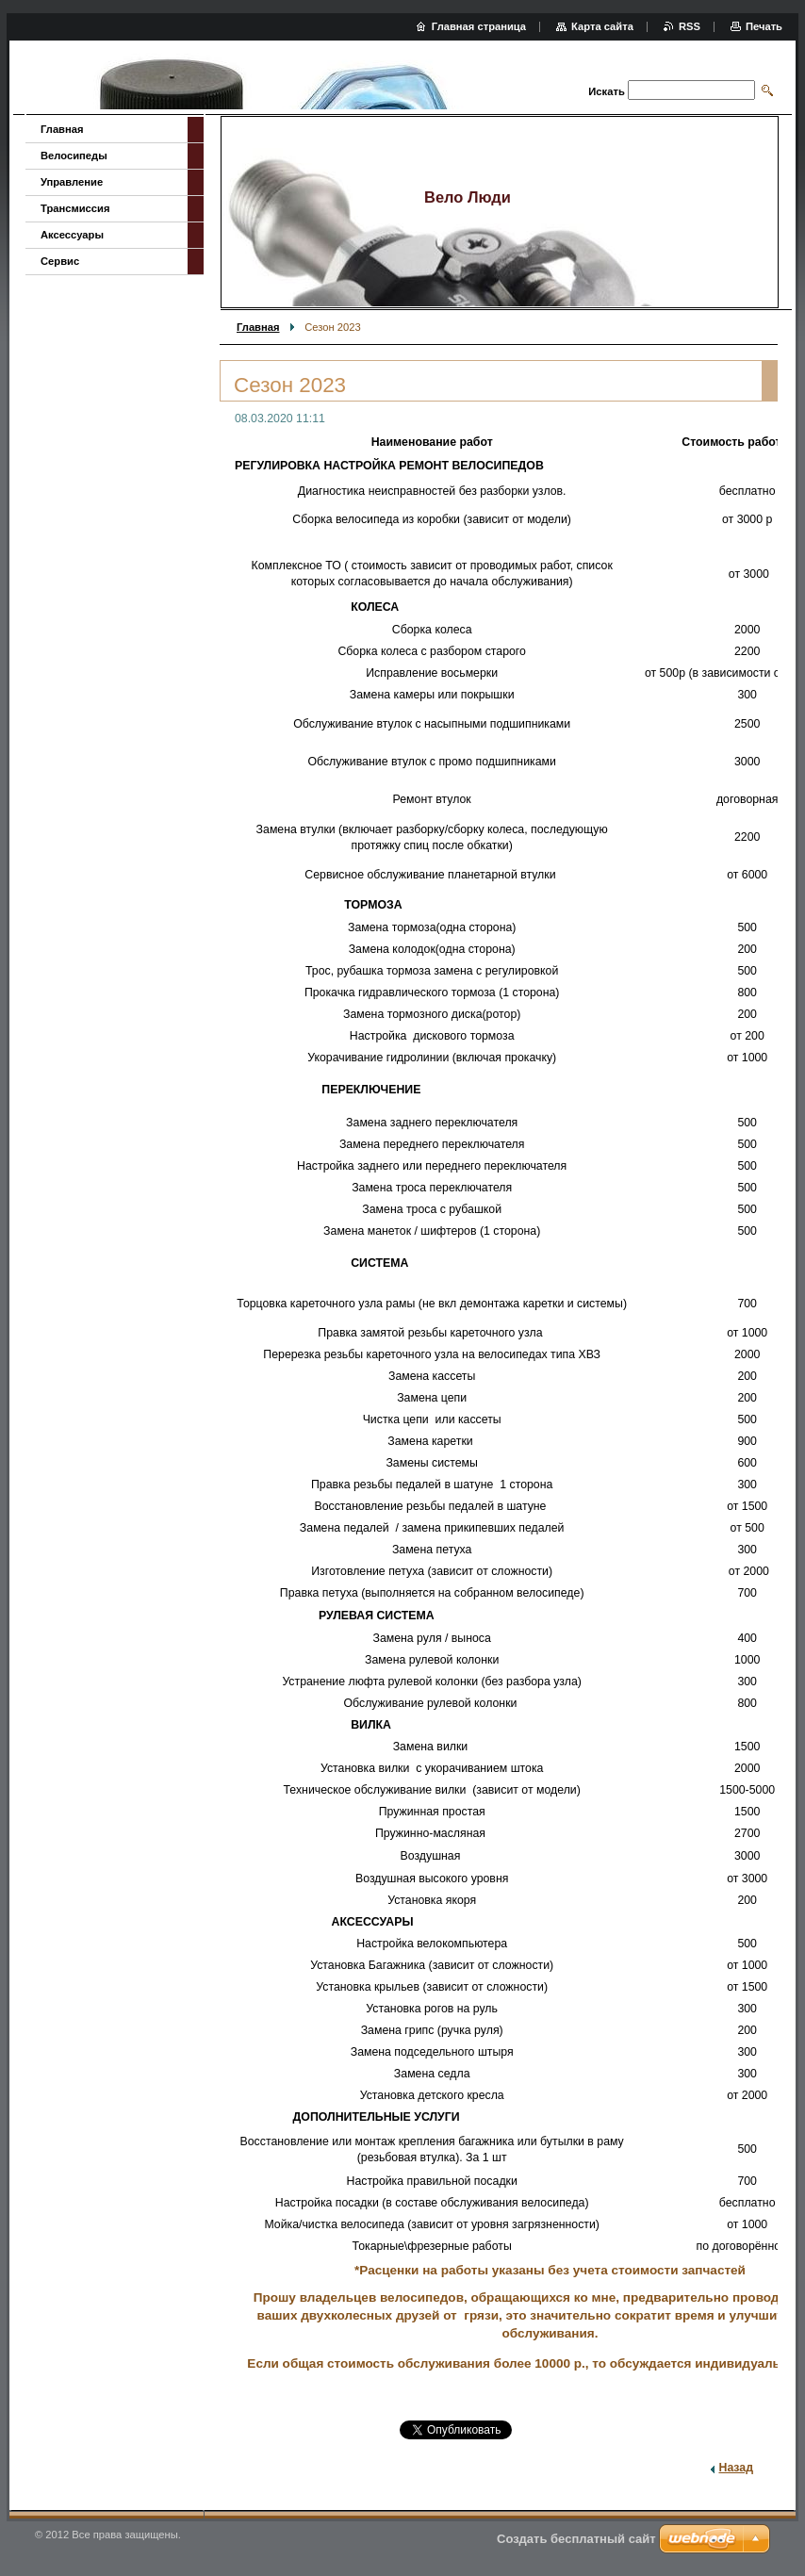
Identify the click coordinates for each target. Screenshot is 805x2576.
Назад (735, 2467)
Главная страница (479, 26)
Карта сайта (602, 26)
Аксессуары (72, 234)
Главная (258, 327)
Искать (606, 91)
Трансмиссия (75, 208)
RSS (689, 26)
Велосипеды (74, 155)
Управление (72, 182)
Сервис (60, 261)
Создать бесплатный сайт (576, 2539)
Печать (764, 26)
